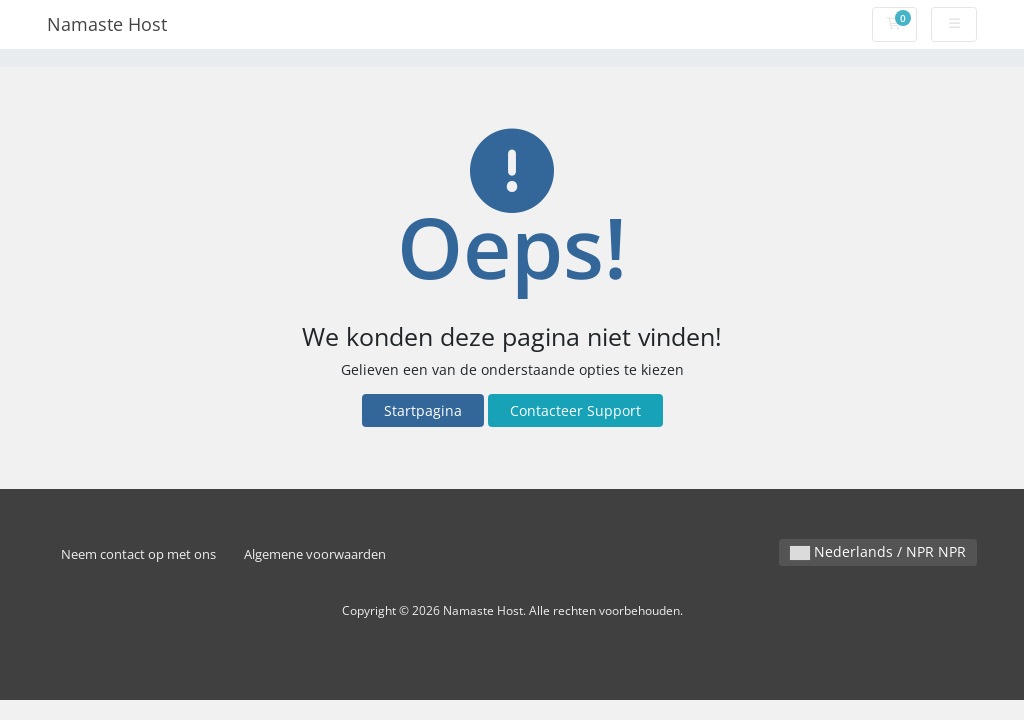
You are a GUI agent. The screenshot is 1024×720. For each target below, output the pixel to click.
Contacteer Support (575, 410)
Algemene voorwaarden (315, 554)
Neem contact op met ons (138, 554)
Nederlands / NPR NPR (878, 551)
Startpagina (423, 410)
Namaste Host (107, 24)
